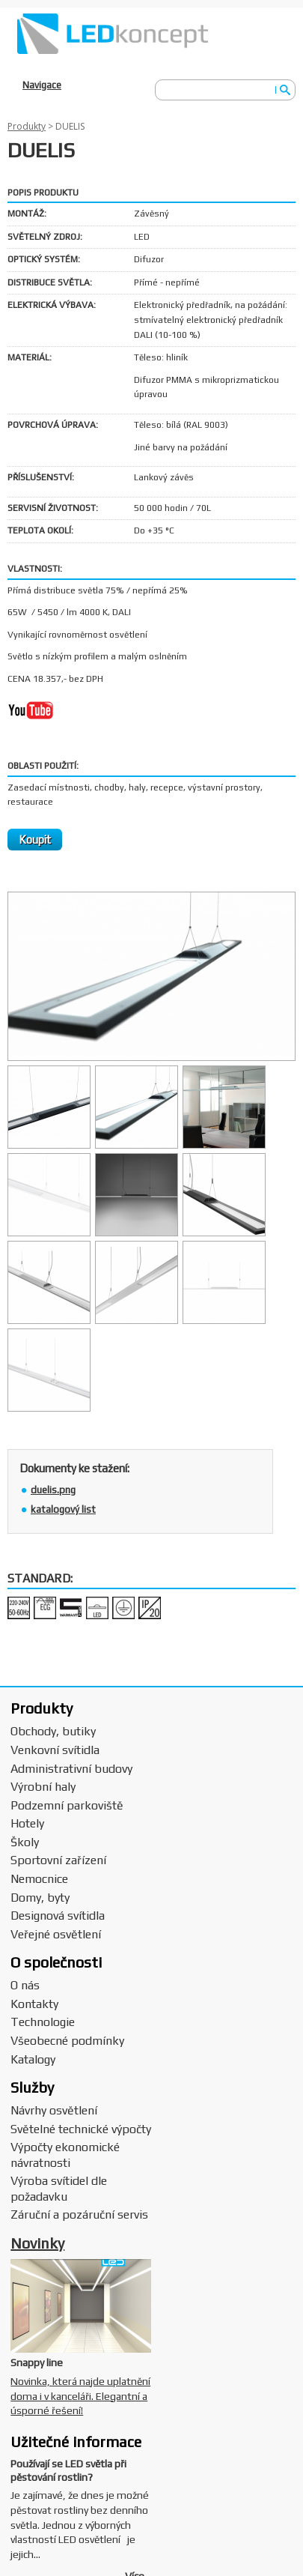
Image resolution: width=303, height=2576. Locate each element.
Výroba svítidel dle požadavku (58, 2189)
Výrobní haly (43, 1787)
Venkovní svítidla (55, 1750)
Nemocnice (39, 1879)
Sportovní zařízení (58, 1860)
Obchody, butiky (53, 1731)
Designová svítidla (57, 1915)
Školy (24, 1842)
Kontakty (34, 2004)
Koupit (35, 839)
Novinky (37, 2243)
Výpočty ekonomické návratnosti (65, 2155)
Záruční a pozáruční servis (79, 2214)
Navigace (41, 85)
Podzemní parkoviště (66, 1805)
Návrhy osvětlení (53, 2110)
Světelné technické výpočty (80, 2129)
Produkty (26, 126)
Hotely (27, 1823)
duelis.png (53, 1490)
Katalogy (32, 2059)
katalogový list (63, 1509)
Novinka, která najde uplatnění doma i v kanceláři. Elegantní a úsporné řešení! (80, 2395)
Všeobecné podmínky (67, 2041)
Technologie (42, 2022)
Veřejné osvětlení (55, 1934)
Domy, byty (40, 1897)
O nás (25, 1985)
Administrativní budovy (71, 1769)
